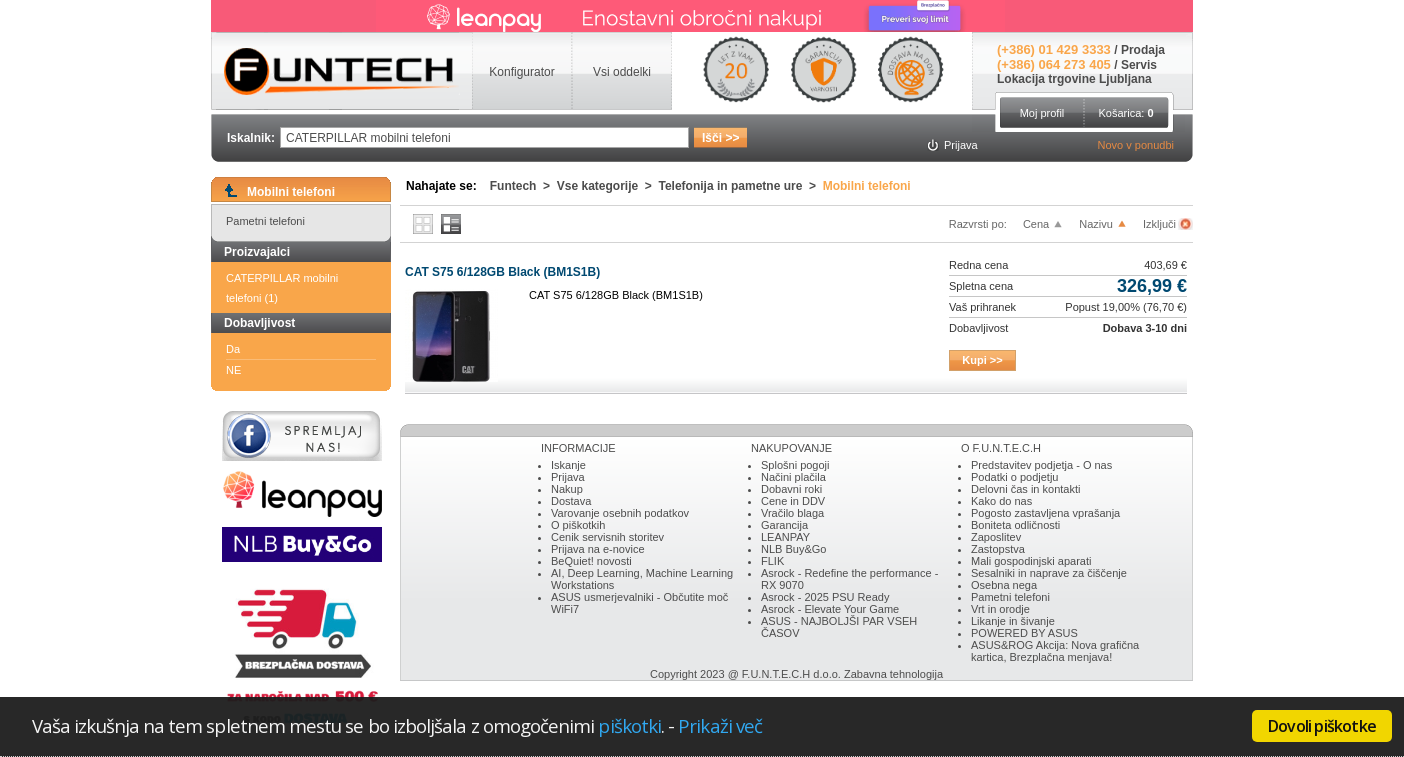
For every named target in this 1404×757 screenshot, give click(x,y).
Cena (1036, 224)
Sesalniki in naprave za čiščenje (1049, 573)
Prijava (568, 477)
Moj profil (1042, 113)
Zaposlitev (996, 537)
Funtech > (523, 186)
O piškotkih (578, 525)
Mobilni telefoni (867, 186)
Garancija (784, 525)
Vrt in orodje (1000, 609)
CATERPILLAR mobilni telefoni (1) (282, 288)
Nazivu (1096, 224)
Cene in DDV (793, 501)
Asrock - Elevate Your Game (830, 609)
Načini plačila (793, 477)
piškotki (629, 725)
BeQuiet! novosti (591, 561)
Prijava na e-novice (598, 549)
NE (233, 370)
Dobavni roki (791, 489)
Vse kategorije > (608, 186)
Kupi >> (982, 360)
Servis (1139, 65)
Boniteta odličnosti (1015, 525)
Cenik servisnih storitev (607, 537)
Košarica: (1125, 113)
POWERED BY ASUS (1024, 633)
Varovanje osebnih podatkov (620, 513)
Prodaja (1143, 50)
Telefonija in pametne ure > (741, 186)
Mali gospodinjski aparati (1031, 561)
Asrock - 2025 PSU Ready (825, 597)
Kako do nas (1001, 501)
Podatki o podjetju (1014, 477)
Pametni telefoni (265, 221)
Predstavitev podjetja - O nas (1041, 465)
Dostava (571, 501)
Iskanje (568, 465)
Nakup (567, 489)
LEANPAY (785, 537)
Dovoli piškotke (1322, 726)
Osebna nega (1004, 585)
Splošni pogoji (795, 465)
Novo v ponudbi (1136, 145)
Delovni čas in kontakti (1025, 489)
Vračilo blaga (792, 513)
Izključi (1161, 224)
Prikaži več (720, 725)
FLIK (772, 561)
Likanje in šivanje (1013, 621)
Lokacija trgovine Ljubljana (1074, 79)
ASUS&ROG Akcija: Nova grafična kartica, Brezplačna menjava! (1055, 651)
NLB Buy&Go (793, 549)
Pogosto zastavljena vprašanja (1045, 513)
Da (233, 349)
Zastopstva (998, 549)
